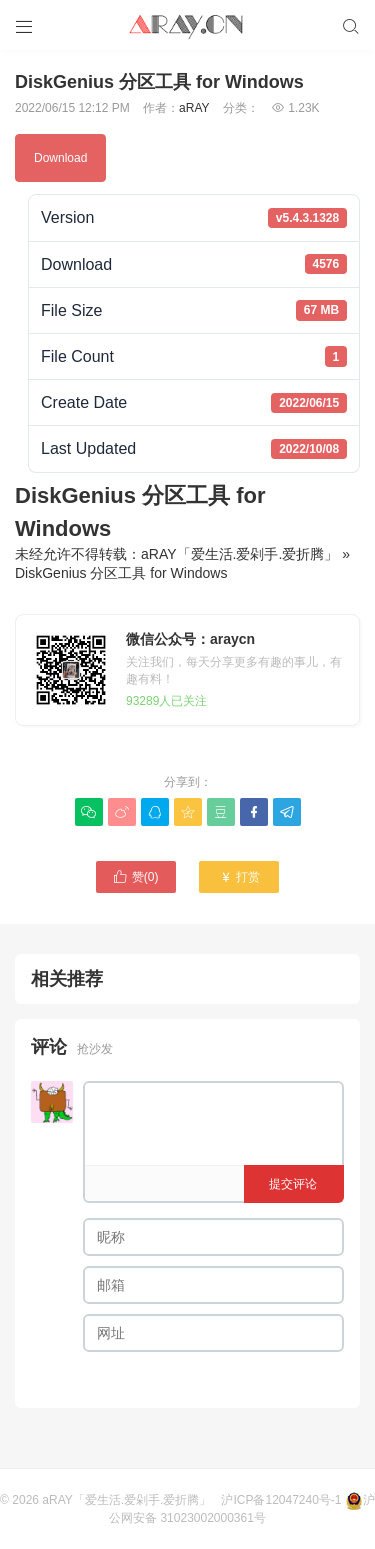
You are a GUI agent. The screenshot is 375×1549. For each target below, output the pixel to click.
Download (60, 158)
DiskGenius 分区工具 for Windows (121, 573)
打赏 (239, 876)
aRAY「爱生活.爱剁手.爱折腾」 (239, 554)
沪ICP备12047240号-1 (281, 1500)
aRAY (194, 108)
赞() (136, 877)
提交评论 (293, 1184)
